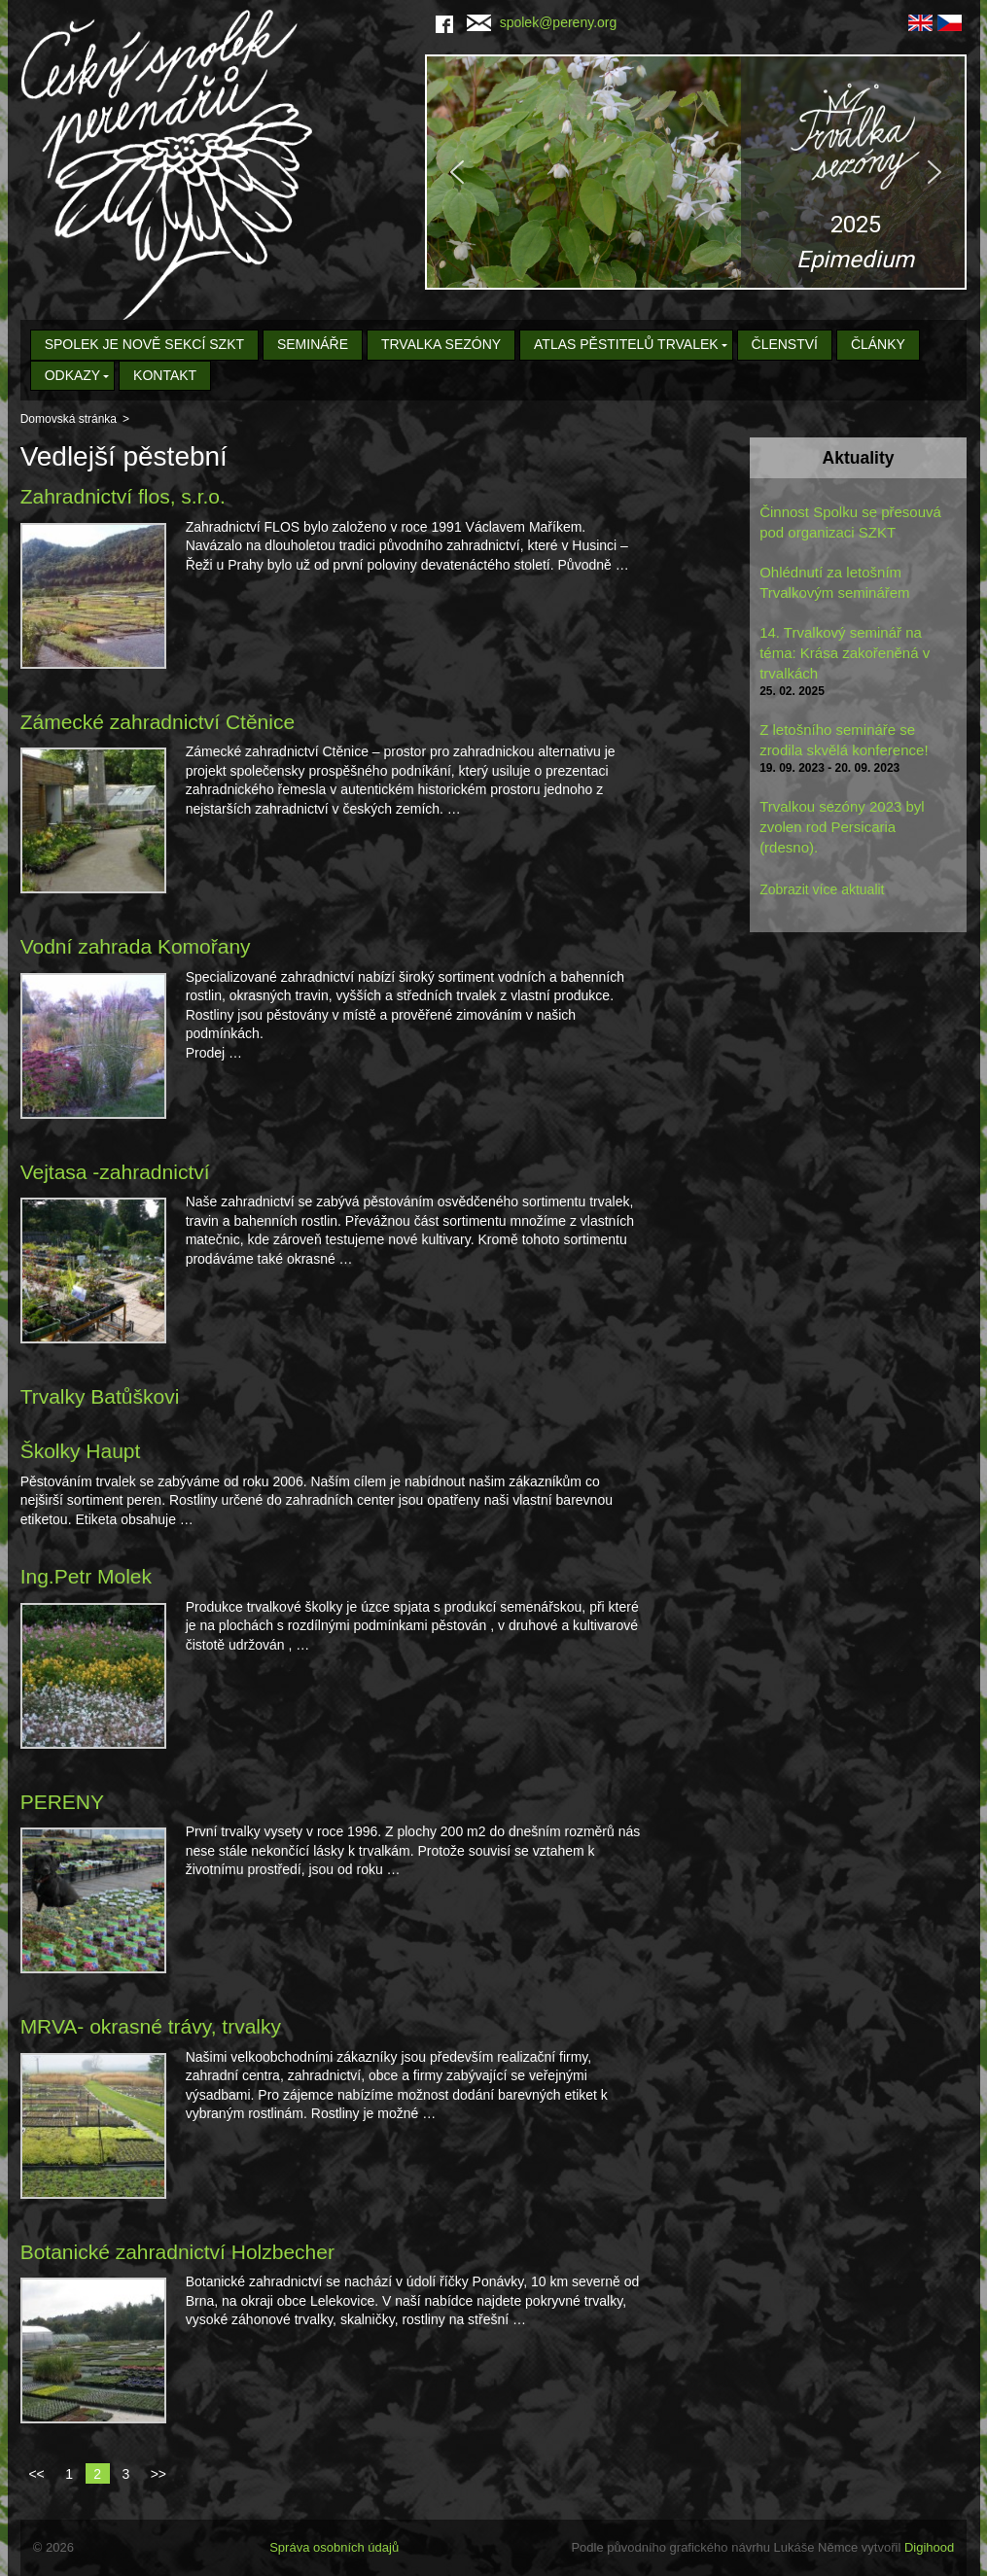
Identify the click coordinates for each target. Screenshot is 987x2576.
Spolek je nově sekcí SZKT (144, 344)
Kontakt (164, 375)
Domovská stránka (68, 419)
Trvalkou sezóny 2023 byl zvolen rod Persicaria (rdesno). (842, 826)
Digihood (929, 2547)
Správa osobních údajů (334, 2547)
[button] (696, 172)
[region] (696, 172)
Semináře (312, 344)
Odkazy (73, 375)
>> (158, 2474)
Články (878, 344)
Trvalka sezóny (441, 344)
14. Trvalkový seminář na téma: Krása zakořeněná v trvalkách (844, 652)
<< (36, 2474)
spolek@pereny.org (542, 22)
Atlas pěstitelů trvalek (626, 344)
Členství (785, 344)
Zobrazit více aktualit (821, 889)
